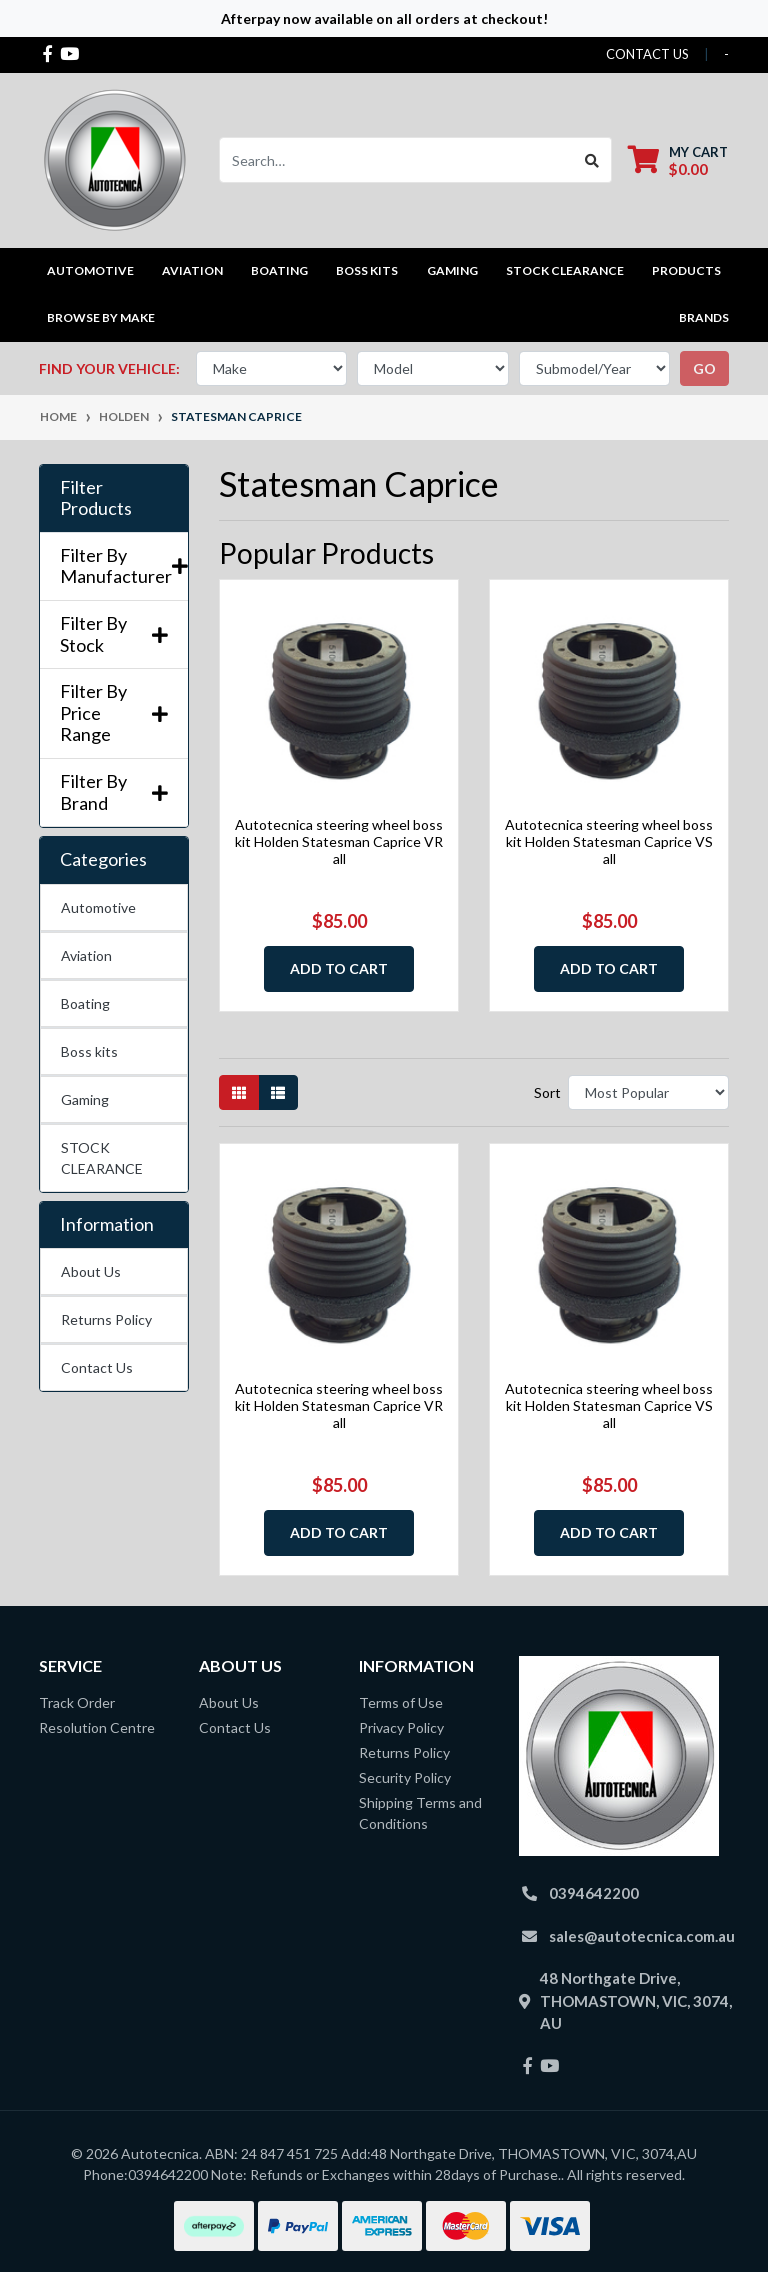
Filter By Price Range (114, 713)
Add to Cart (339, 968)
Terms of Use (401, 1702)
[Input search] (396, 160)
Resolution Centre (97, 1727)
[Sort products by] (648, 1092)
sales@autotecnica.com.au (642, 1936)
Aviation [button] (192, 270)
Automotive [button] (90, 270)
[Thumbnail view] (239, 1092)
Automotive (98, 907)
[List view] (278, 1092)
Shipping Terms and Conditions (420, 1813)
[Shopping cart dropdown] (678, 160)
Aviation (86, 955)
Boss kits (367, 270)
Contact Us (97, 1367)
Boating (85, 1003)
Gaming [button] (452, 270)
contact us (647, 54)
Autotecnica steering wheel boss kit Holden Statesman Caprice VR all (339, 841)
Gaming (85, 1099)
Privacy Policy (401, 1727)
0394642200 (594, 1893)
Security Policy (405, 1777)
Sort (547, 1092)
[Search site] (592, 160)
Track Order (77, 1702)
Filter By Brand (114, 792)
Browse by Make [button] (101, 317)
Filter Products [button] (96, 498)
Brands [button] (704, 317)
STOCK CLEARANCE (565, 270)
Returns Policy (106, 1319)
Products (686, 270)
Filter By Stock (114, 634)
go (704, 368)
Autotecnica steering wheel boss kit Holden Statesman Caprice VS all (609, 841)
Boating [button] (279, 270)
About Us (91, 1271)
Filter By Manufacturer (114, 566)
